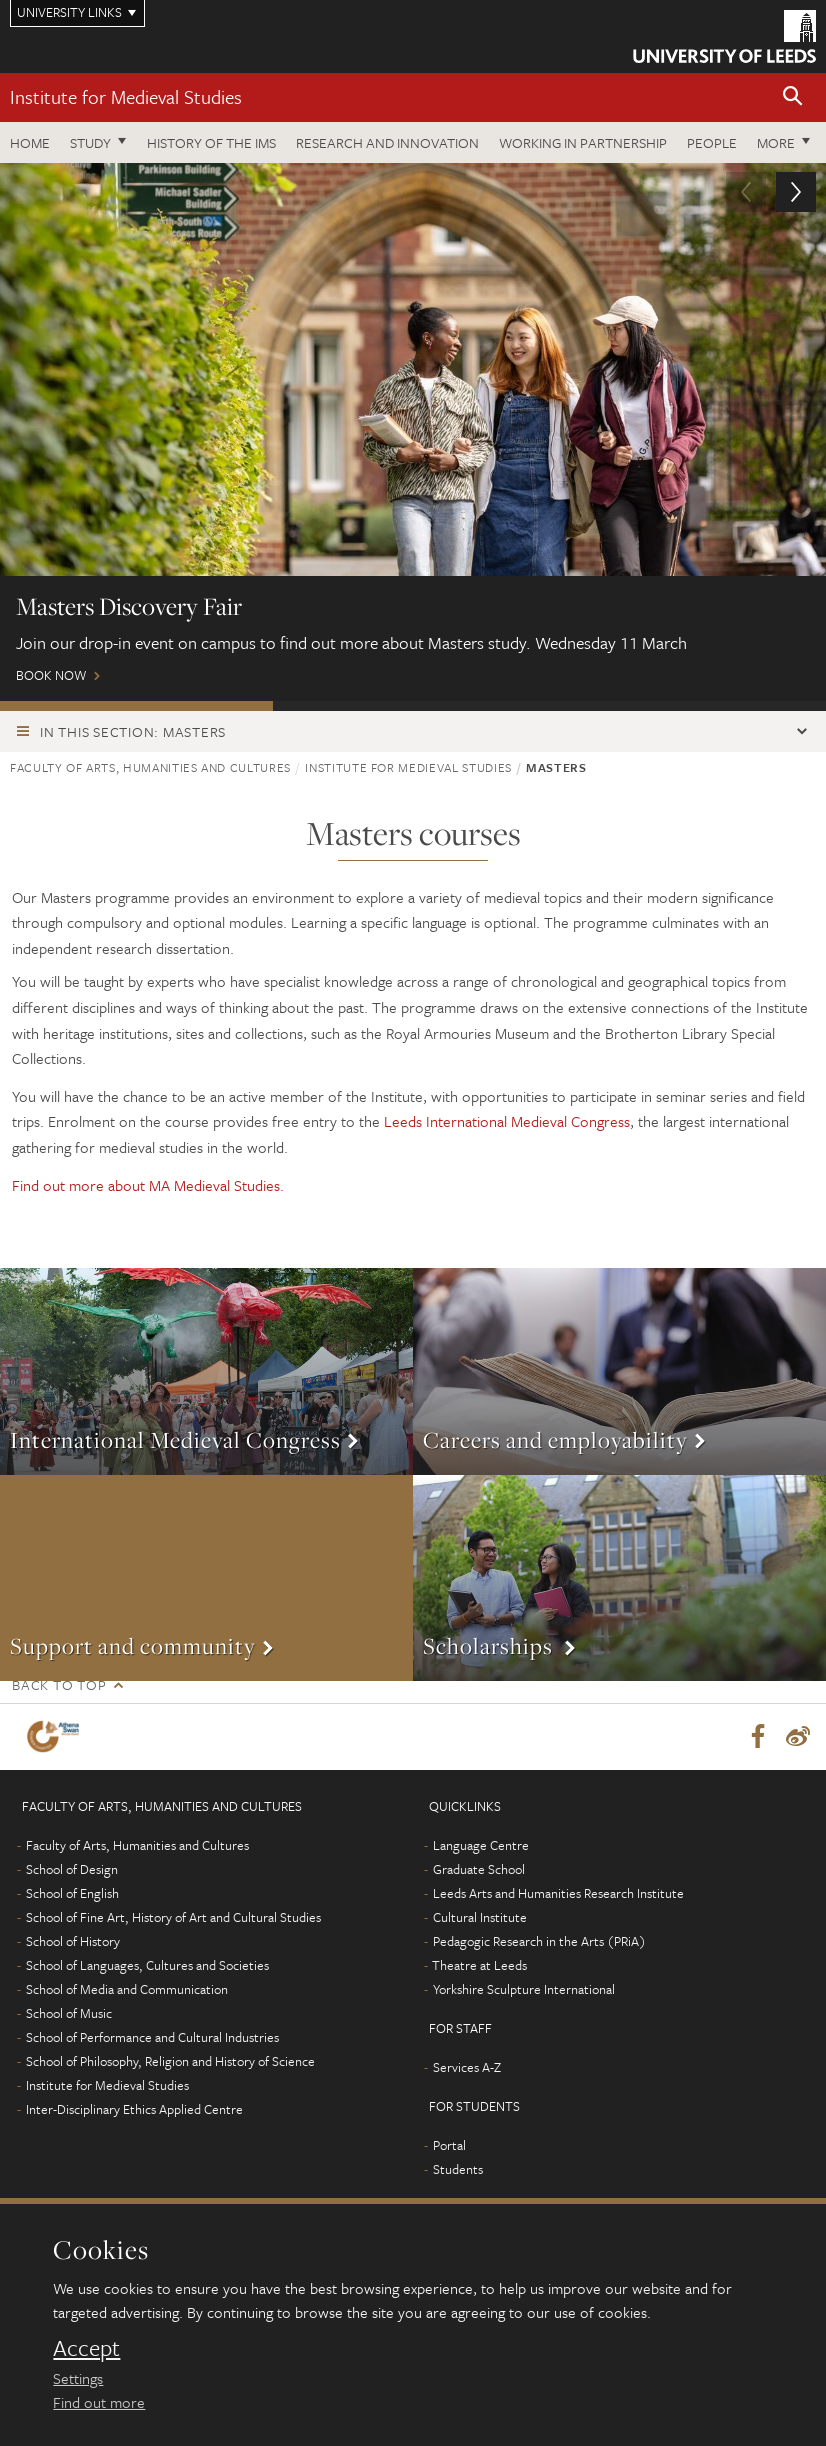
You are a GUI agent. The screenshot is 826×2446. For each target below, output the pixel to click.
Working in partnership (583, 142)
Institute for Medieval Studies (126, 96)
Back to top (59, 1684)
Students (458, 2169)
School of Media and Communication (127, 1989)
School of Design (72, 1869)
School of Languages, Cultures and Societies (147, 1965)
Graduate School (479, 1869)
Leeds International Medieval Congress (507, 1121)
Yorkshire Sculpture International (524, 1989)
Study (90, 142)
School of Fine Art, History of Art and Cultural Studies (173, 1917)
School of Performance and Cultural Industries (152, 2037)
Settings (78, 2378)
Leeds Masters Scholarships (685, 706)
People (712, 142)
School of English (72, 1893)
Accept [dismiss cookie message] (86, 2348)
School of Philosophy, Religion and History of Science (170, 2061)
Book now (413, 432)
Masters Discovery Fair (136, 706)
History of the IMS (211, 142)
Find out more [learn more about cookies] (99, 2402)
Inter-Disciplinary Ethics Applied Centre (134, 2109)
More (776, 142)
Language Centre (481, 1845)
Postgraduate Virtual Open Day (409, 706)
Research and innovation (387, 142)
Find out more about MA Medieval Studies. (150, 1185)
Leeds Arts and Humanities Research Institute (558, 1893)
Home (30, 142)
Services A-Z (467, 2067)
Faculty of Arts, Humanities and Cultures (150, 767)
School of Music (69, 2013)
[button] (793, 97)
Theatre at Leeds (479, 1965)
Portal (449, 2145)
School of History (73, 1941)
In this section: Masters (133, 731)
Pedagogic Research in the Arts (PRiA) (539, 1941)
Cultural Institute (480, 1917)
